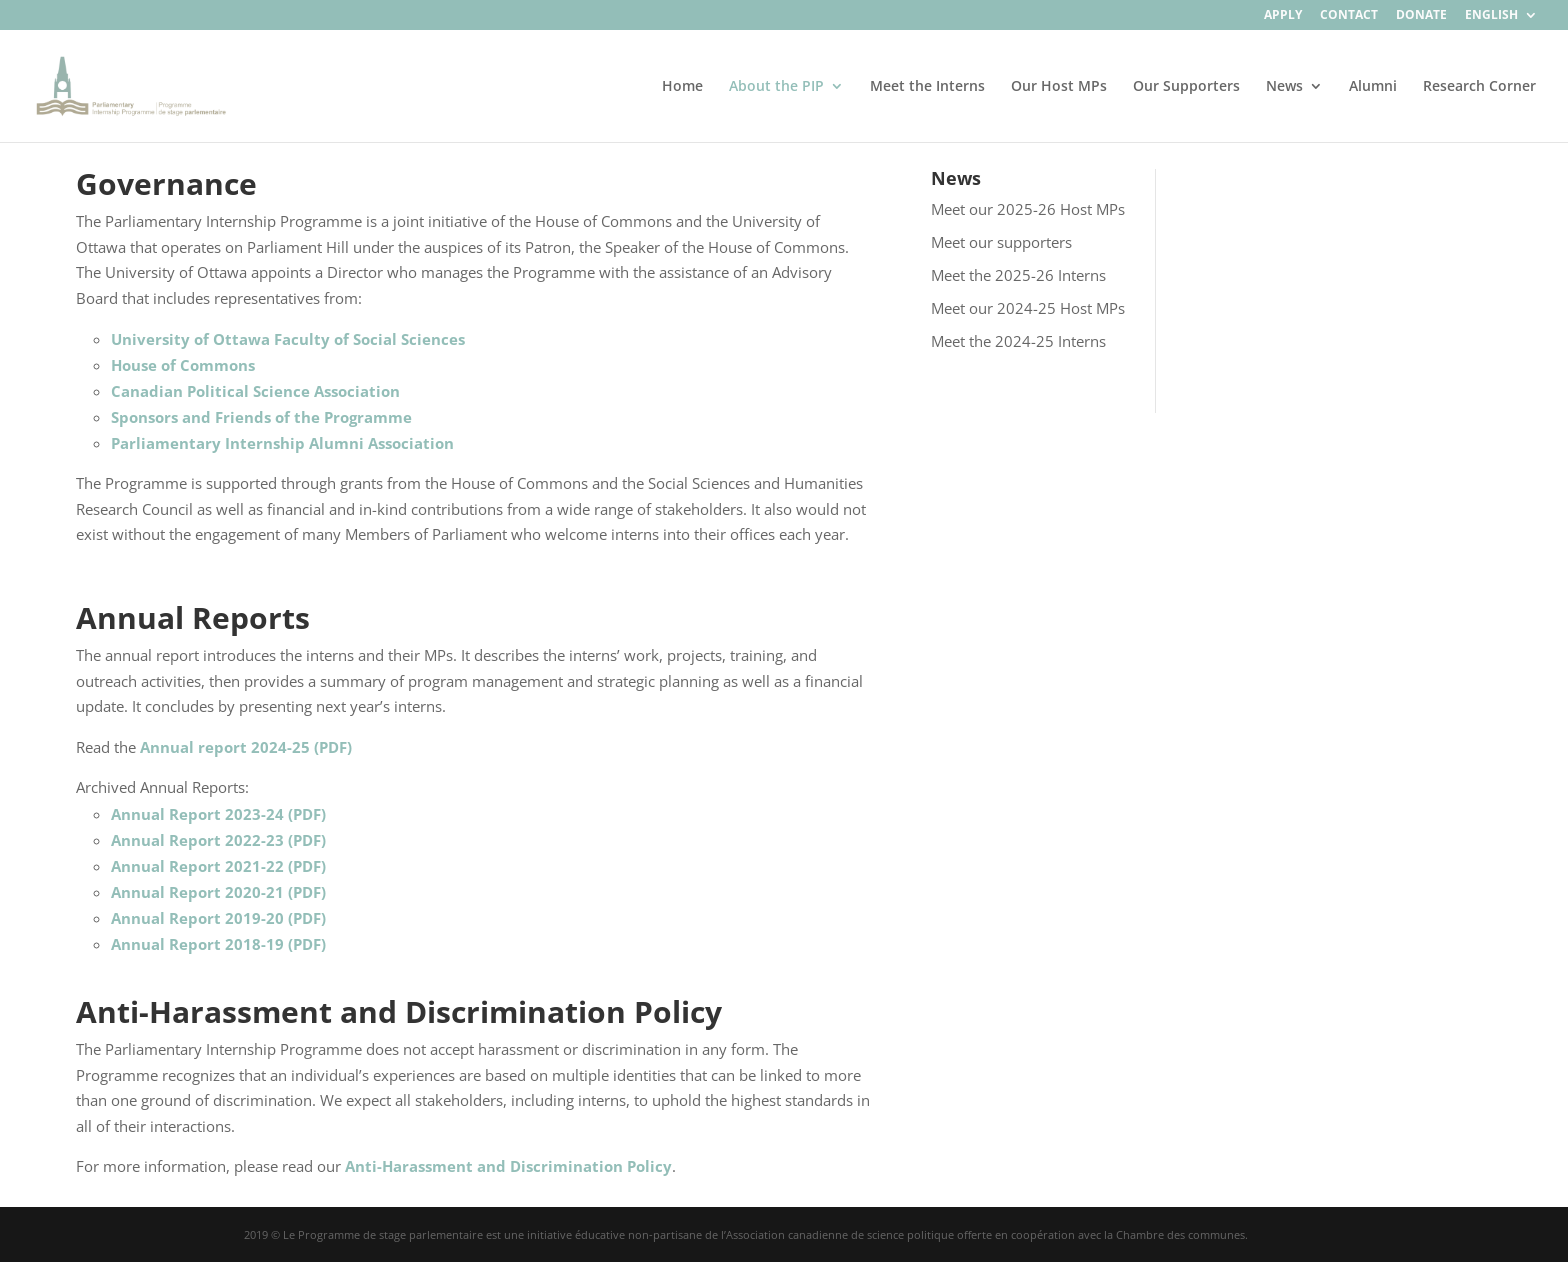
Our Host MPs (1059, 87)
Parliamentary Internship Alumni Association (282, 443)
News (1284, 87)
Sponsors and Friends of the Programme (261, 417)
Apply (1283, 16)
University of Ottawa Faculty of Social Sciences (288, 339)
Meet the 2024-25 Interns (1018, 341)
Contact (1349, 16)
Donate (1421, 16)
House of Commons (183, 365)
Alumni (1373, 87)
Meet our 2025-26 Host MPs (1028, 209)
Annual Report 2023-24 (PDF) (218, 814)
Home (682, 87)
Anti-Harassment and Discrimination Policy (508, 1166)
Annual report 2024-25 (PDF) (246, 747)
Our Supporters (1186, 87)
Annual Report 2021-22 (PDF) (218, 866)
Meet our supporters (1001, 242)
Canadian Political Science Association (255, 391)
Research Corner (1479, 87)
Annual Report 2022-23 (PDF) (218, 840)
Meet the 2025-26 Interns (1018, 275)
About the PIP (776, 87)
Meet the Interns (927, 87)
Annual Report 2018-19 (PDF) (218, 944)
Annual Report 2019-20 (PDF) (218, 918)
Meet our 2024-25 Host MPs (1028, 308)
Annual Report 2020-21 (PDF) (218, 892)
